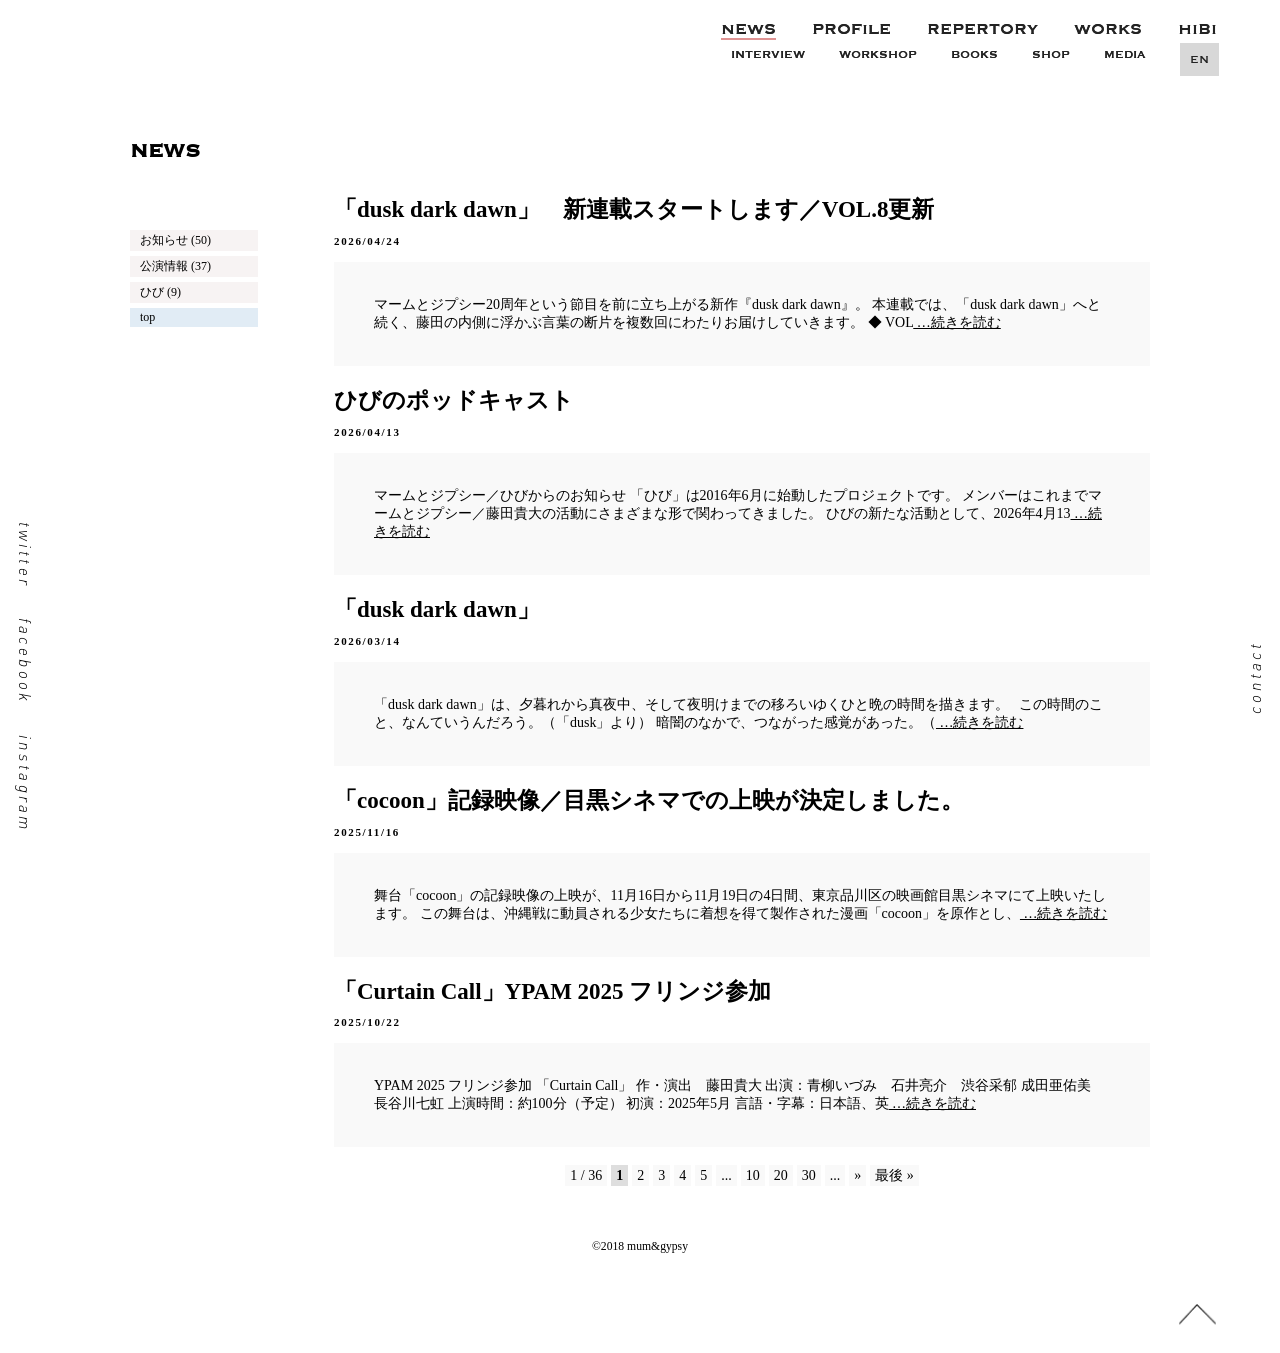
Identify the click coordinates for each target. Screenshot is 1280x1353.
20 (781, 1175)
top (147, 317)
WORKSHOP (878, 54)
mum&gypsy (276, 31)
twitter (25, 554)
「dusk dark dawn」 (437, 609)
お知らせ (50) (175, 240)
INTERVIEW (768, 54)
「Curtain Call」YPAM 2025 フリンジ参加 (552, 991)
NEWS (748, 29)
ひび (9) (160, 292)
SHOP (1051, 54)
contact (1254, 676)
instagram (25, 783)
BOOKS (974, 54)
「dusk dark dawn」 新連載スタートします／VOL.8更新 (634, 209)
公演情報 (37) (175, 266)
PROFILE (851, 29)
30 (809, 1175)
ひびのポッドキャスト (454, 400)
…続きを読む (957, 322)
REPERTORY (982, 29)
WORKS (1108, 29)
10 (753, 1175)
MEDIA (1125, 54)
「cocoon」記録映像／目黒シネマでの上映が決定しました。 (649, 800)
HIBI (1197, 29)
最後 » (894, 1175)
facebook (25, 660)
